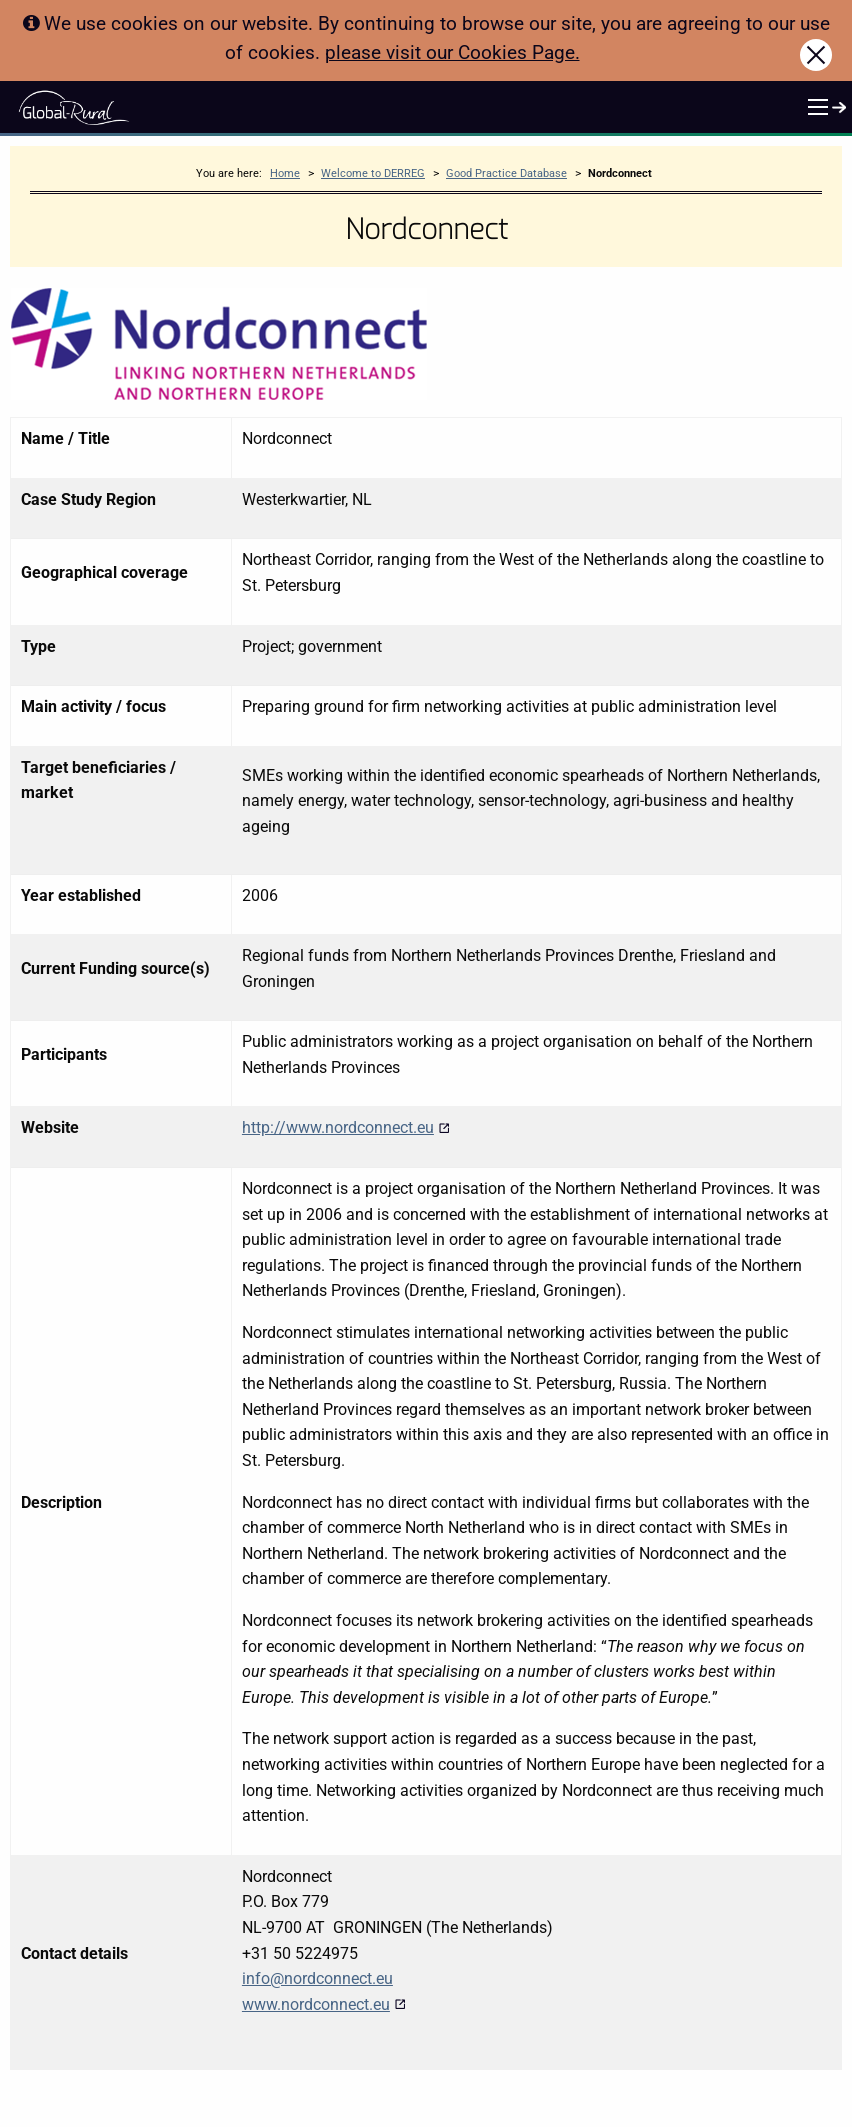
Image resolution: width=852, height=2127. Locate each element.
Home (285, 173)
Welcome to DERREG (373, 173)
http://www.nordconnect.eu (346, 1127)
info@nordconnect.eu (317, 1978)
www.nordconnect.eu (324, 2004)
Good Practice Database (506, 173)
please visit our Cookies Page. (452, 52)
